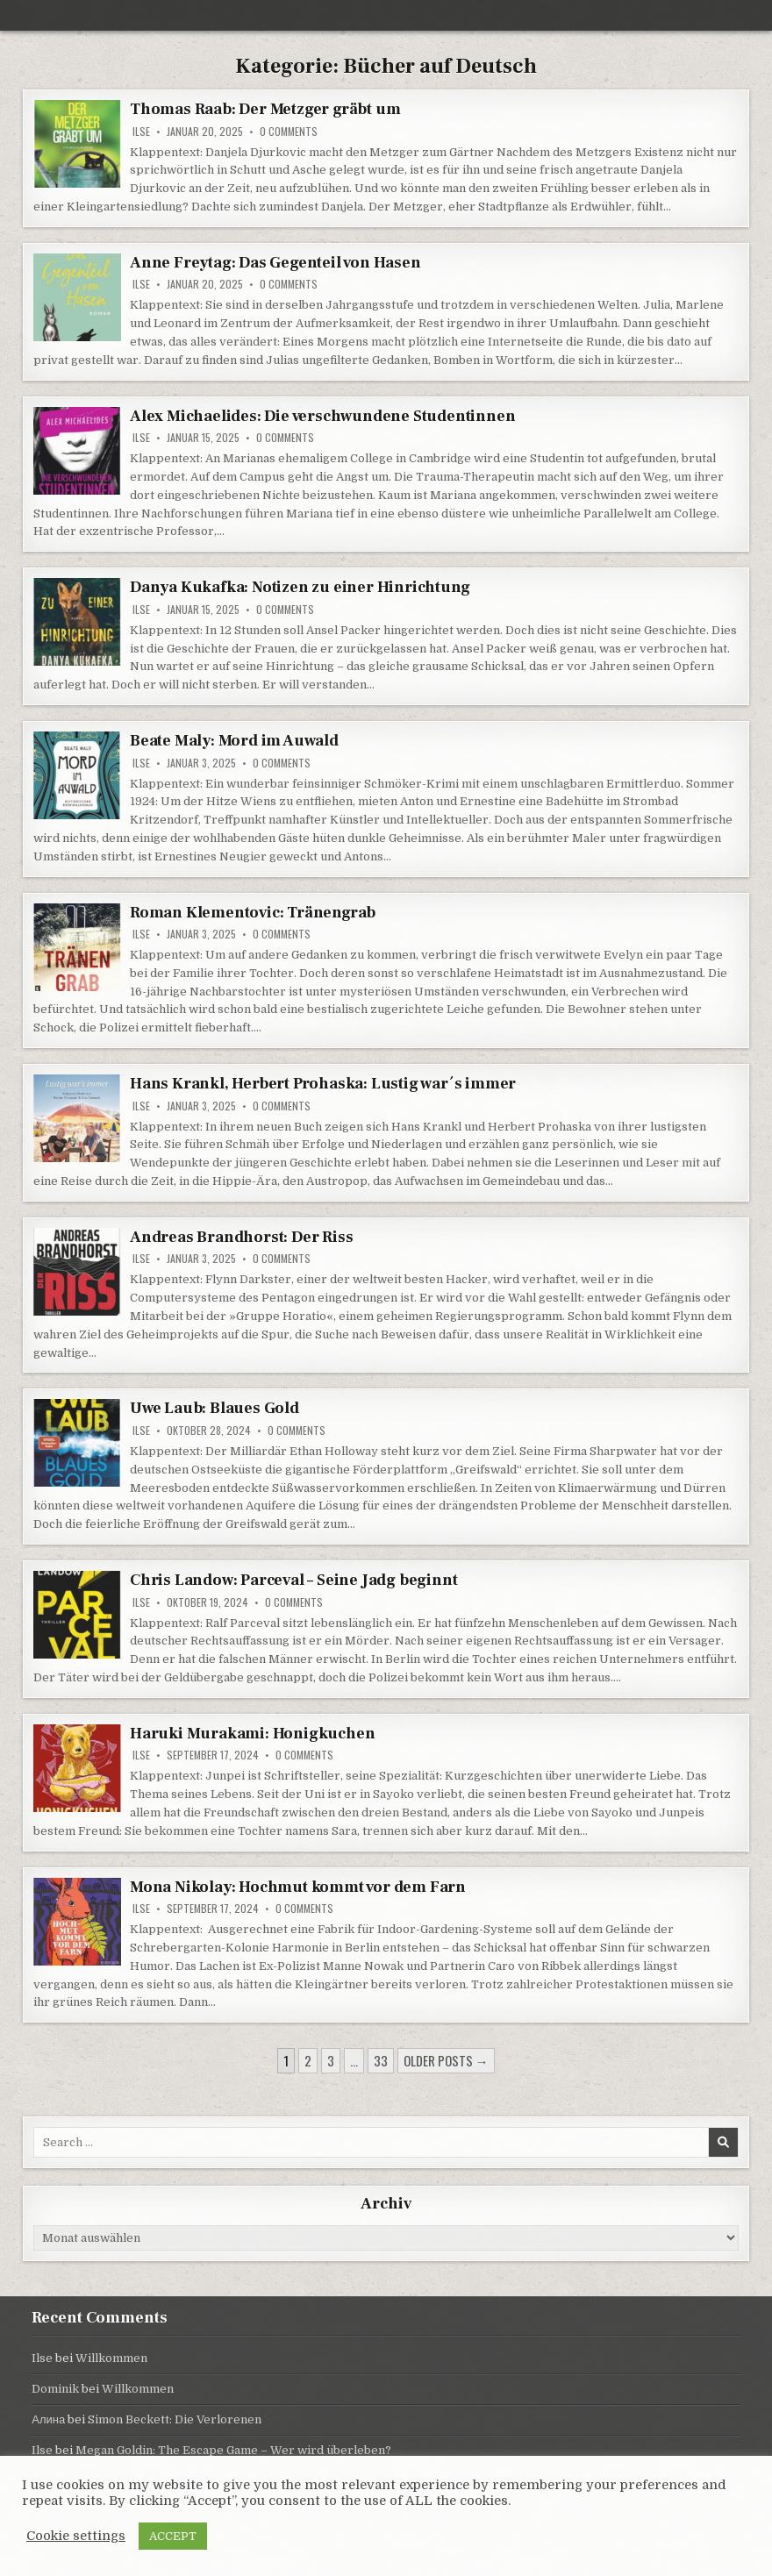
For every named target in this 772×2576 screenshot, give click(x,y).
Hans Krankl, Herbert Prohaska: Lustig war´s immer (323, 1084)
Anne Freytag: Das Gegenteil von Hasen (275, 263)
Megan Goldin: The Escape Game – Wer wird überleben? (233, 2450)
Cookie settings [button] (75, 2536)
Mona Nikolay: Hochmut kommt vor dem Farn (298, 1887)
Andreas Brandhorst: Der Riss (241, 1237)
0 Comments (289, 131)
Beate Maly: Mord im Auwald (234, 741)
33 (381, 2060)
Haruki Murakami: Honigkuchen (252, 1733)
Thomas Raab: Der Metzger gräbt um (265, 109)
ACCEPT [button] (173, 2536)
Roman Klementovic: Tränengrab (252, 913)
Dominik (55, 2388)
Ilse (141, 131)
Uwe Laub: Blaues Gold (214, 1408)
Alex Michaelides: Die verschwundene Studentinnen (322, 416)
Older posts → (446, 2060)
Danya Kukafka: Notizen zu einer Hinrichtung (299, 587)
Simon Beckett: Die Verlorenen (174, 2419)
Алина (48, 2419)
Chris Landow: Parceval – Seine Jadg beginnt (293, 1580)
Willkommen (111, 2358)
